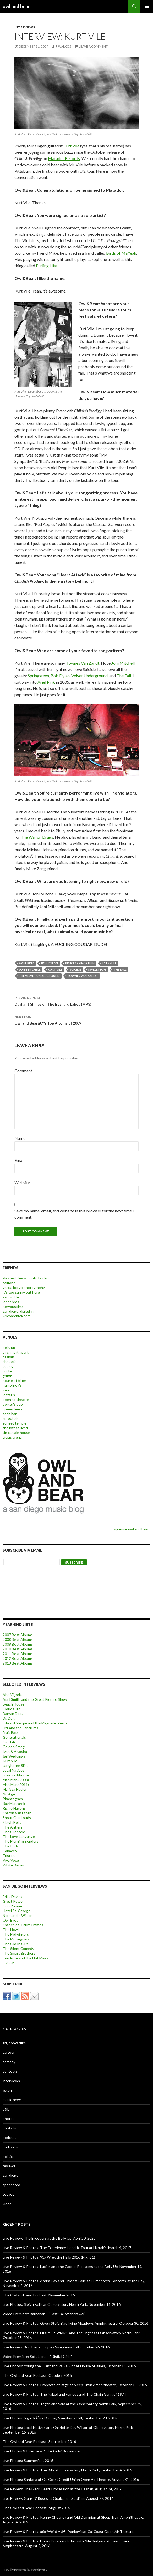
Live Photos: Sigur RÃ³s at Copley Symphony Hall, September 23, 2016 (60, 2418)
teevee (8, 2194)
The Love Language (19, 1836)
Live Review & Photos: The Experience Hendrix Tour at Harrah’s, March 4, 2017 (67, 2247)
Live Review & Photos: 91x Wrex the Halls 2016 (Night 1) (49, 2257)
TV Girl (8, 1962)
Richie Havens (14, 1808)
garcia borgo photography (24, 1287)
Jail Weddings (14, 1756)
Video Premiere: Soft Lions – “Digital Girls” (37, 2356)
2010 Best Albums (18, 1649)
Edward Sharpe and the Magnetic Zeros (35, 1723)
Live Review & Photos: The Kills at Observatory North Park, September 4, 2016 (67, 2470)
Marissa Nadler (15, 1789)
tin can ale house (16, 1432)
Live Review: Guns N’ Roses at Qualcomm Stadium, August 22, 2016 (58, 2498)
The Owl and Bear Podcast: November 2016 (39, 2295)
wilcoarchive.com (16, 1316)
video (7, 2203)
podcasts (10, 2147)
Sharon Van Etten (17, 1813)
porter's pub (13, 1404)
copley (8, 1366)
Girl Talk (9, 1742)
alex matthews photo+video (26, 1278)
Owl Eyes (10, 1920)
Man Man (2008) (16, 1780)
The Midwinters (16, 1934)
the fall (120, 969)
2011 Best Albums (18, 1653)
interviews (24, 27)
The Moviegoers (16, 1939)
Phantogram (13, 1798)
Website (22, 1182)
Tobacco (10, 1850)
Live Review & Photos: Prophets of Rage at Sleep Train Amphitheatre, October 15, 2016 (75, 2385)
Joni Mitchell (123, 662)
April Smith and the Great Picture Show (35, 1699)
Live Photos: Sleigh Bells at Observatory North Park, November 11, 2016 (62, 2304)
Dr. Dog (9, 1718)
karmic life (11, 1297)
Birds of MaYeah (121, 252)
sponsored (11, 2185)
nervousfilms (13, 1306)
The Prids (11, 1846)
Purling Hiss (47, 265)
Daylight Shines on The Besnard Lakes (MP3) (76, 1000)
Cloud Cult (11, 1709)
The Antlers (13, 1827)
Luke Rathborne (16, 1775)
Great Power (13, 1901)
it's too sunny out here (21, 1292)
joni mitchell (30, 969)
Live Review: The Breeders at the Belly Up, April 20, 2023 (49, 2238)
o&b (6, 2109)
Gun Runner (13, 1906)
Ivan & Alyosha (15, 1751)
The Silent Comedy (18, 1948)
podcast (9, 2137)
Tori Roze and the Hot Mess (25, 1958)
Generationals (14, 1737)
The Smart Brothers (19, 1953)
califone (9, 1283)
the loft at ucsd (15, 1428)
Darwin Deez (13, 1713)
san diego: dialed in (18, 1311)
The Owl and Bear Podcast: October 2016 (37, 2375)
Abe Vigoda (12, 1694)
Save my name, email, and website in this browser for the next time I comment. (74, 1214)
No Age (9, 1794)
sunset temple (14, 1423)
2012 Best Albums (18, 1658)
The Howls (11, 1929)
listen (7, 2090)
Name (19, 1138)
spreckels (10, 1418)
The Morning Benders (21, 1841)
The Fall (124, 675)
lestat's (9, 1394)
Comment (23, 1070)
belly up (9, 1347)
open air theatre (16, 1399)
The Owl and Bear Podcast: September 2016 (39, 2441)
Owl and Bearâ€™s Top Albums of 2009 (76, 1019)
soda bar (10, 1413)
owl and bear (16, 6)
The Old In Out (15, 1944)
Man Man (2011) (16, 1784)
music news (12, 2099)
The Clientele (14, 1832)
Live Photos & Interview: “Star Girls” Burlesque (41, 2451)
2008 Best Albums (18, 1639)
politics (8, 2156)
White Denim (13, 1865)
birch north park (16, 1352)
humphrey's (12, 1385)
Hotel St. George (16, 1910)
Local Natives (13, 1770)
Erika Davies (12, 1896)
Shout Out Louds (17, 1817)
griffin (7, 1376)
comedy (9, 2062)
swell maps (97, 969)
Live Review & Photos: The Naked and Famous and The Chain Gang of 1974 (64, 2394)
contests (10, 2071)
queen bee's (13, 1409)
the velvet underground (39, 975)
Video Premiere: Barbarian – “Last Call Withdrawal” (44, 2314)
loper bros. (11, 1301)
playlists (9, 2128)
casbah (8, 1357)
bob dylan (49, 963)
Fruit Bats (11, 1732)
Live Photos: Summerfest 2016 (28, 2460)
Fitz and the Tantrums (20, 1727)
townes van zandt (82, 975)
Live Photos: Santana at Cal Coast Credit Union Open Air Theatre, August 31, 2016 (71, 2479)
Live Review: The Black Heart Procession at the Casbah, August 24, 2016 (62, 2489)
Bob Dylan (60, 675)
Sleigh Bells (12, 1822)
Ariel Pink (46, 681)
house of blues (15, 1380)
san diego (10, 2175)
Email (19, 1160)
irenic (7, 1390)
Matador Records (64, 158)
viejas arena (12, 1437)
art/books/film (14, 2043)
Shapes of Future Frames (23, 1925)
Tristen (9, 1855)
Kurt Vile (71, 145)
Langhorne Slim (15, 1765)
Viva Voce (11, 1860)
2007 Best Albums (18, 1634)
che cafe (10, 1361)
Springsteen (38, 675)
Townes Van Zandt (82, 662)
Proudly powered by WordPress (25, 2570)
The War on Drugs (37, 836)
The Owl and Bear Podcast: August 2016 (36, 2508)
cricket (8, 1371)
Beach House (13, 1704)
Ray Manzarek (14, 1803)
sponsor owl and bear (132, 1529)
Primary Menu (146, 6)
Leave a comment (93, 46)
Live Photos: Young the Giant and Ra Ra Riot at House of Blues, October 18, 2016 (69, 2366)
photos (8, 2118)
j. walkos (63, 46)
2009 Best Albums (18, 1644)
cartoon (9, 2052)
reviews (9, 2166)
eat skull (109, 963)
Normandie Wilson (17, 1915)
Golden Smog (14, 1746)
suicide (75, 969)
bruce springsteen (80, 963)
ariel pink (26, 963)
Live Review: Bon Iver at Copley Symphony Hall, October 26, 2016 (56, 2347)
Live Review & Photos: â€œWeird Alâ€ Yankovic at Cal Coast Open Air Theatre (68, 2531)
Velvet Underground (89, 675)
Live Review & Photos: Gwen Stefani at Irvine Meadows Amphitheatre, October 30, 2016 (75, 2323)
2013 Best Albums (18, 1663)
